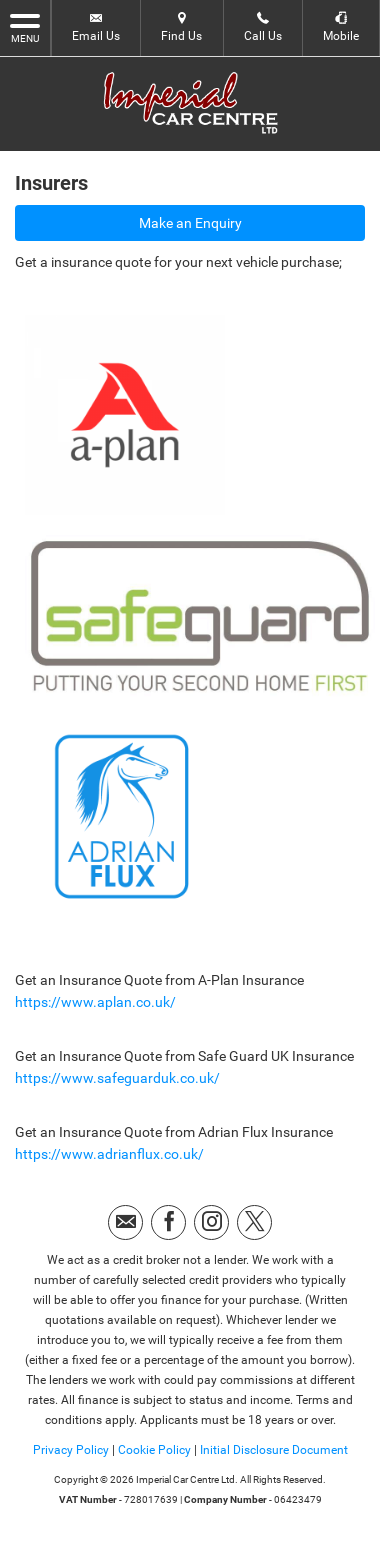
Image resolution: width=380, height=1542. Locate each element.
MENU (25, 27)
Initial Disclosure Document (274, 1450)
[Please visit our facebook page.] (168, 1222)
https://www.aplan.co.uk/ (95, 1002)
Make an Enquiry (190, 223)
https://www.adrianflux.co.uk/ (109, 1154)
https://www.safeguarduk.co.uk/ (117, 1078)
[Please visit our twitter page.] (254, 1222)
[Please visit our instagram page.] (211, 1222)
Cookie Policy (154, 1450)
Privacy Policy (71, 1450)
